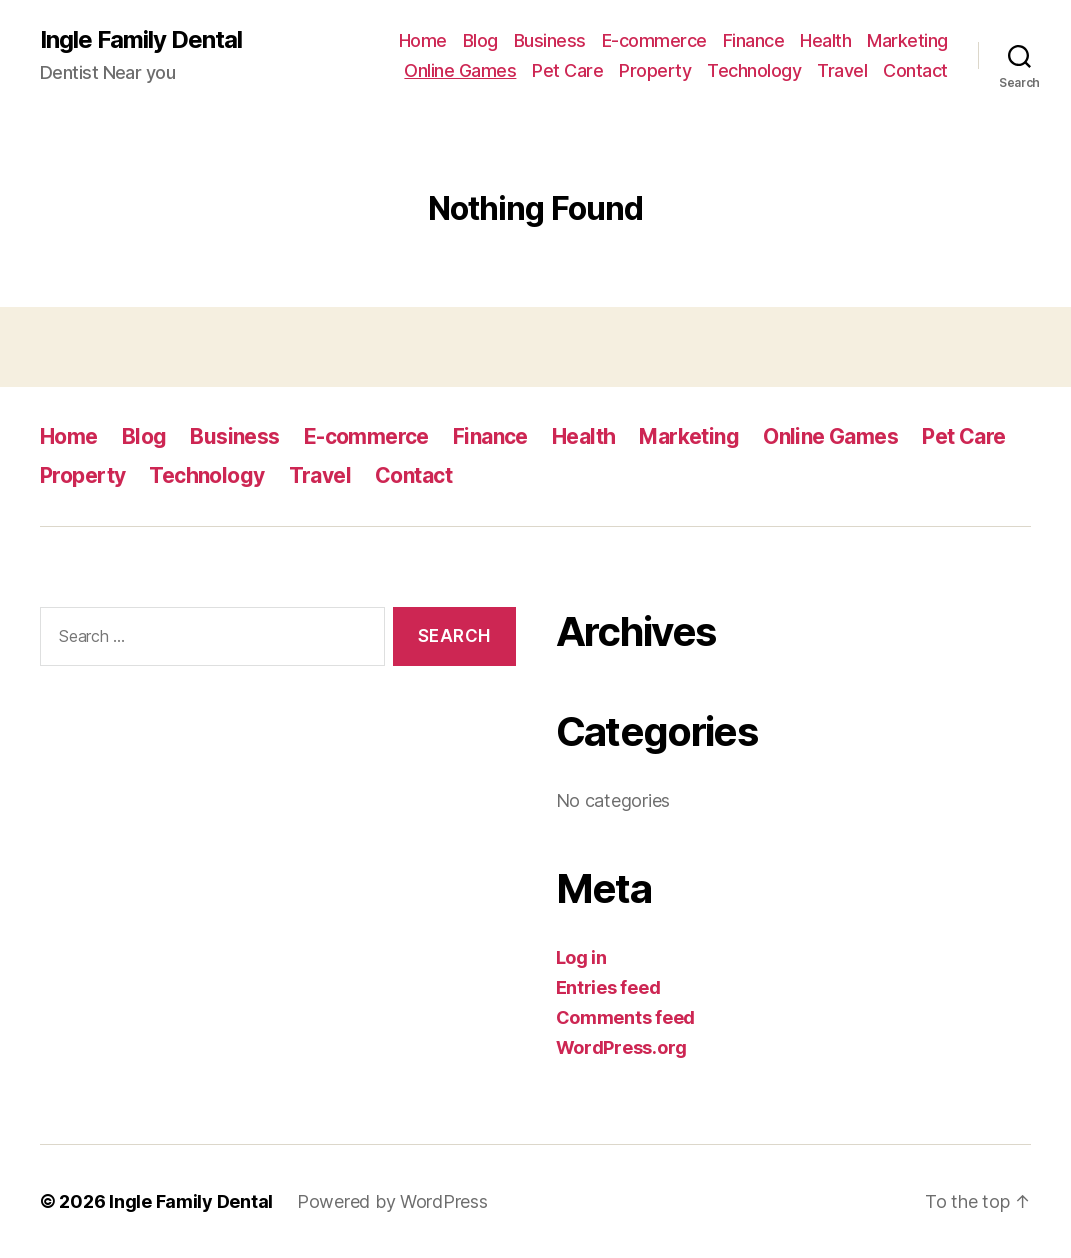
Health (825, 40)
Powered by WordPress (392, 1201)
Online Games (460, 70)
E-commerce (654, 40)
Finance (754, 40)
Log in (581, 957)
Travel (842, 70)
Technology (754, 70)
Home (423, 40)
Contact (915, 70)
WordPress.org (622, 1047)
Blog (480, 40)
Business (550, 40)
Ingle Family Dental (141, 40)
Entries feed (608, 987)
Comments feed (626, 1017)
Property (655, 70)
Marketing (907, 40)
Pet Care (567, 70)
